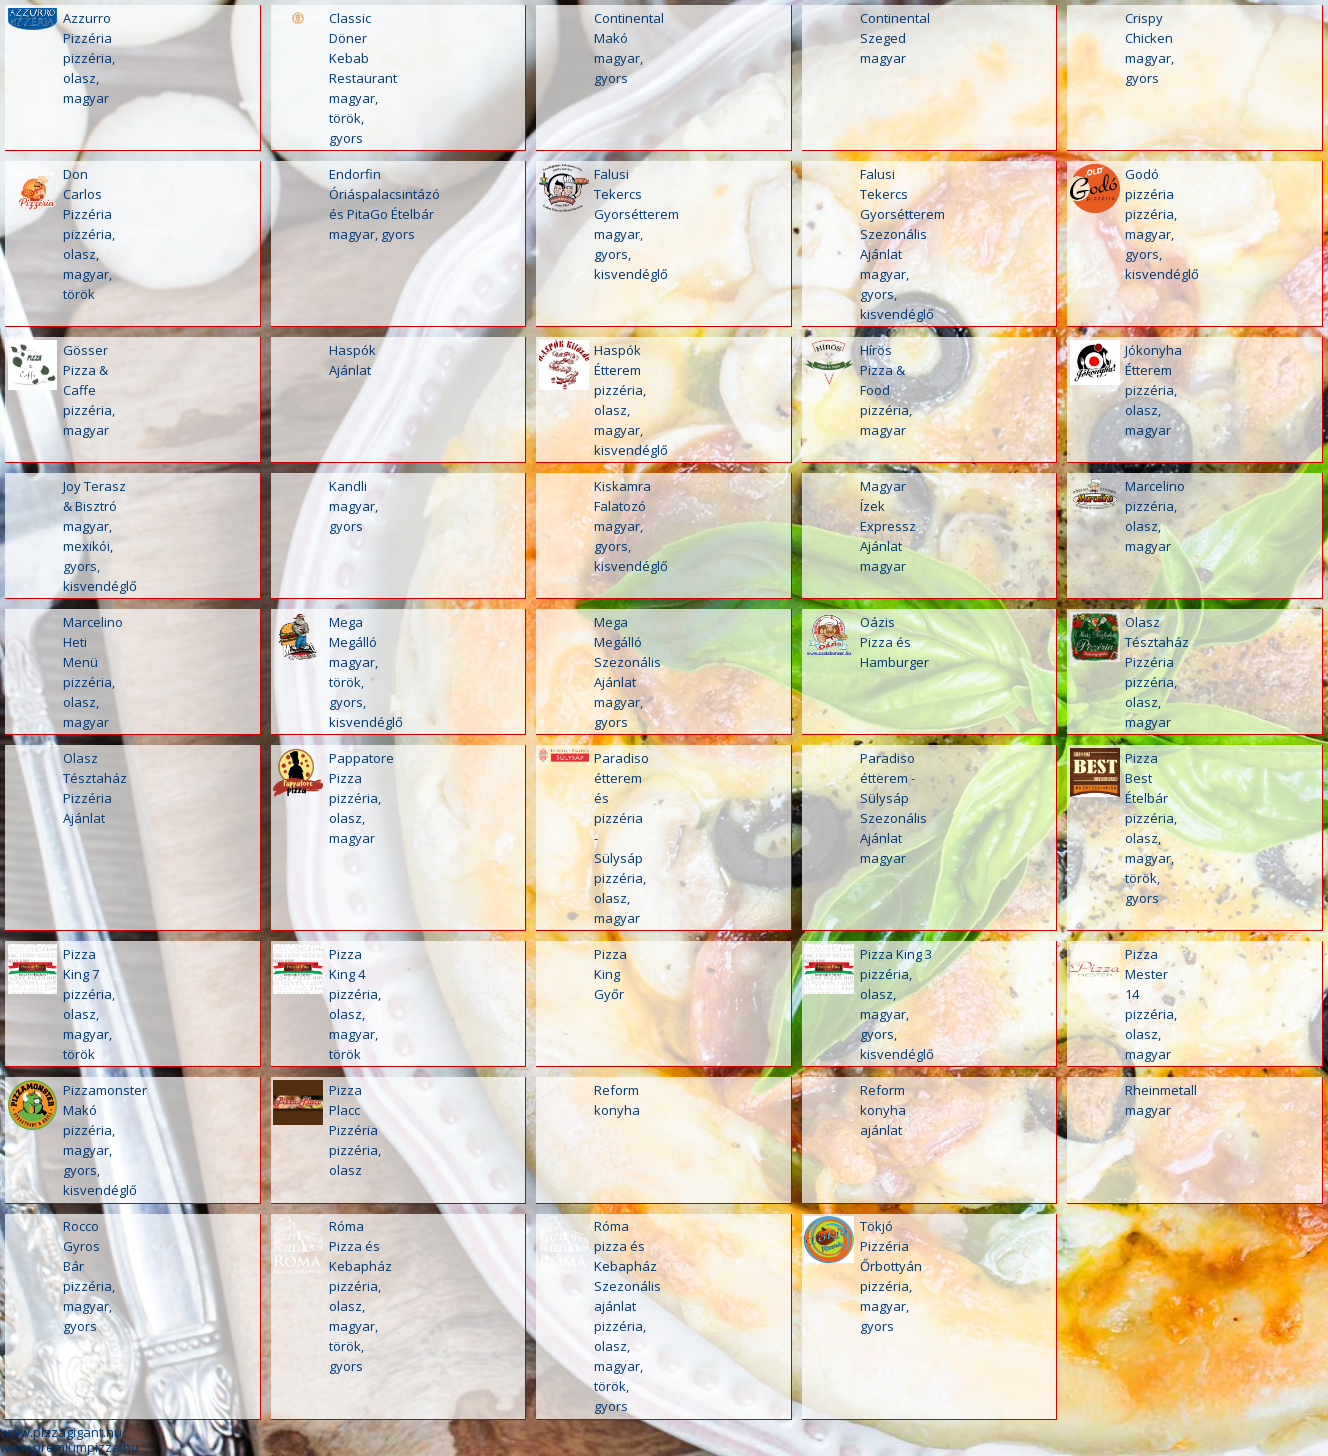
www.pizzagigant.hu (61, 1432)
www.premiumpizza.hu (69, 1447)
